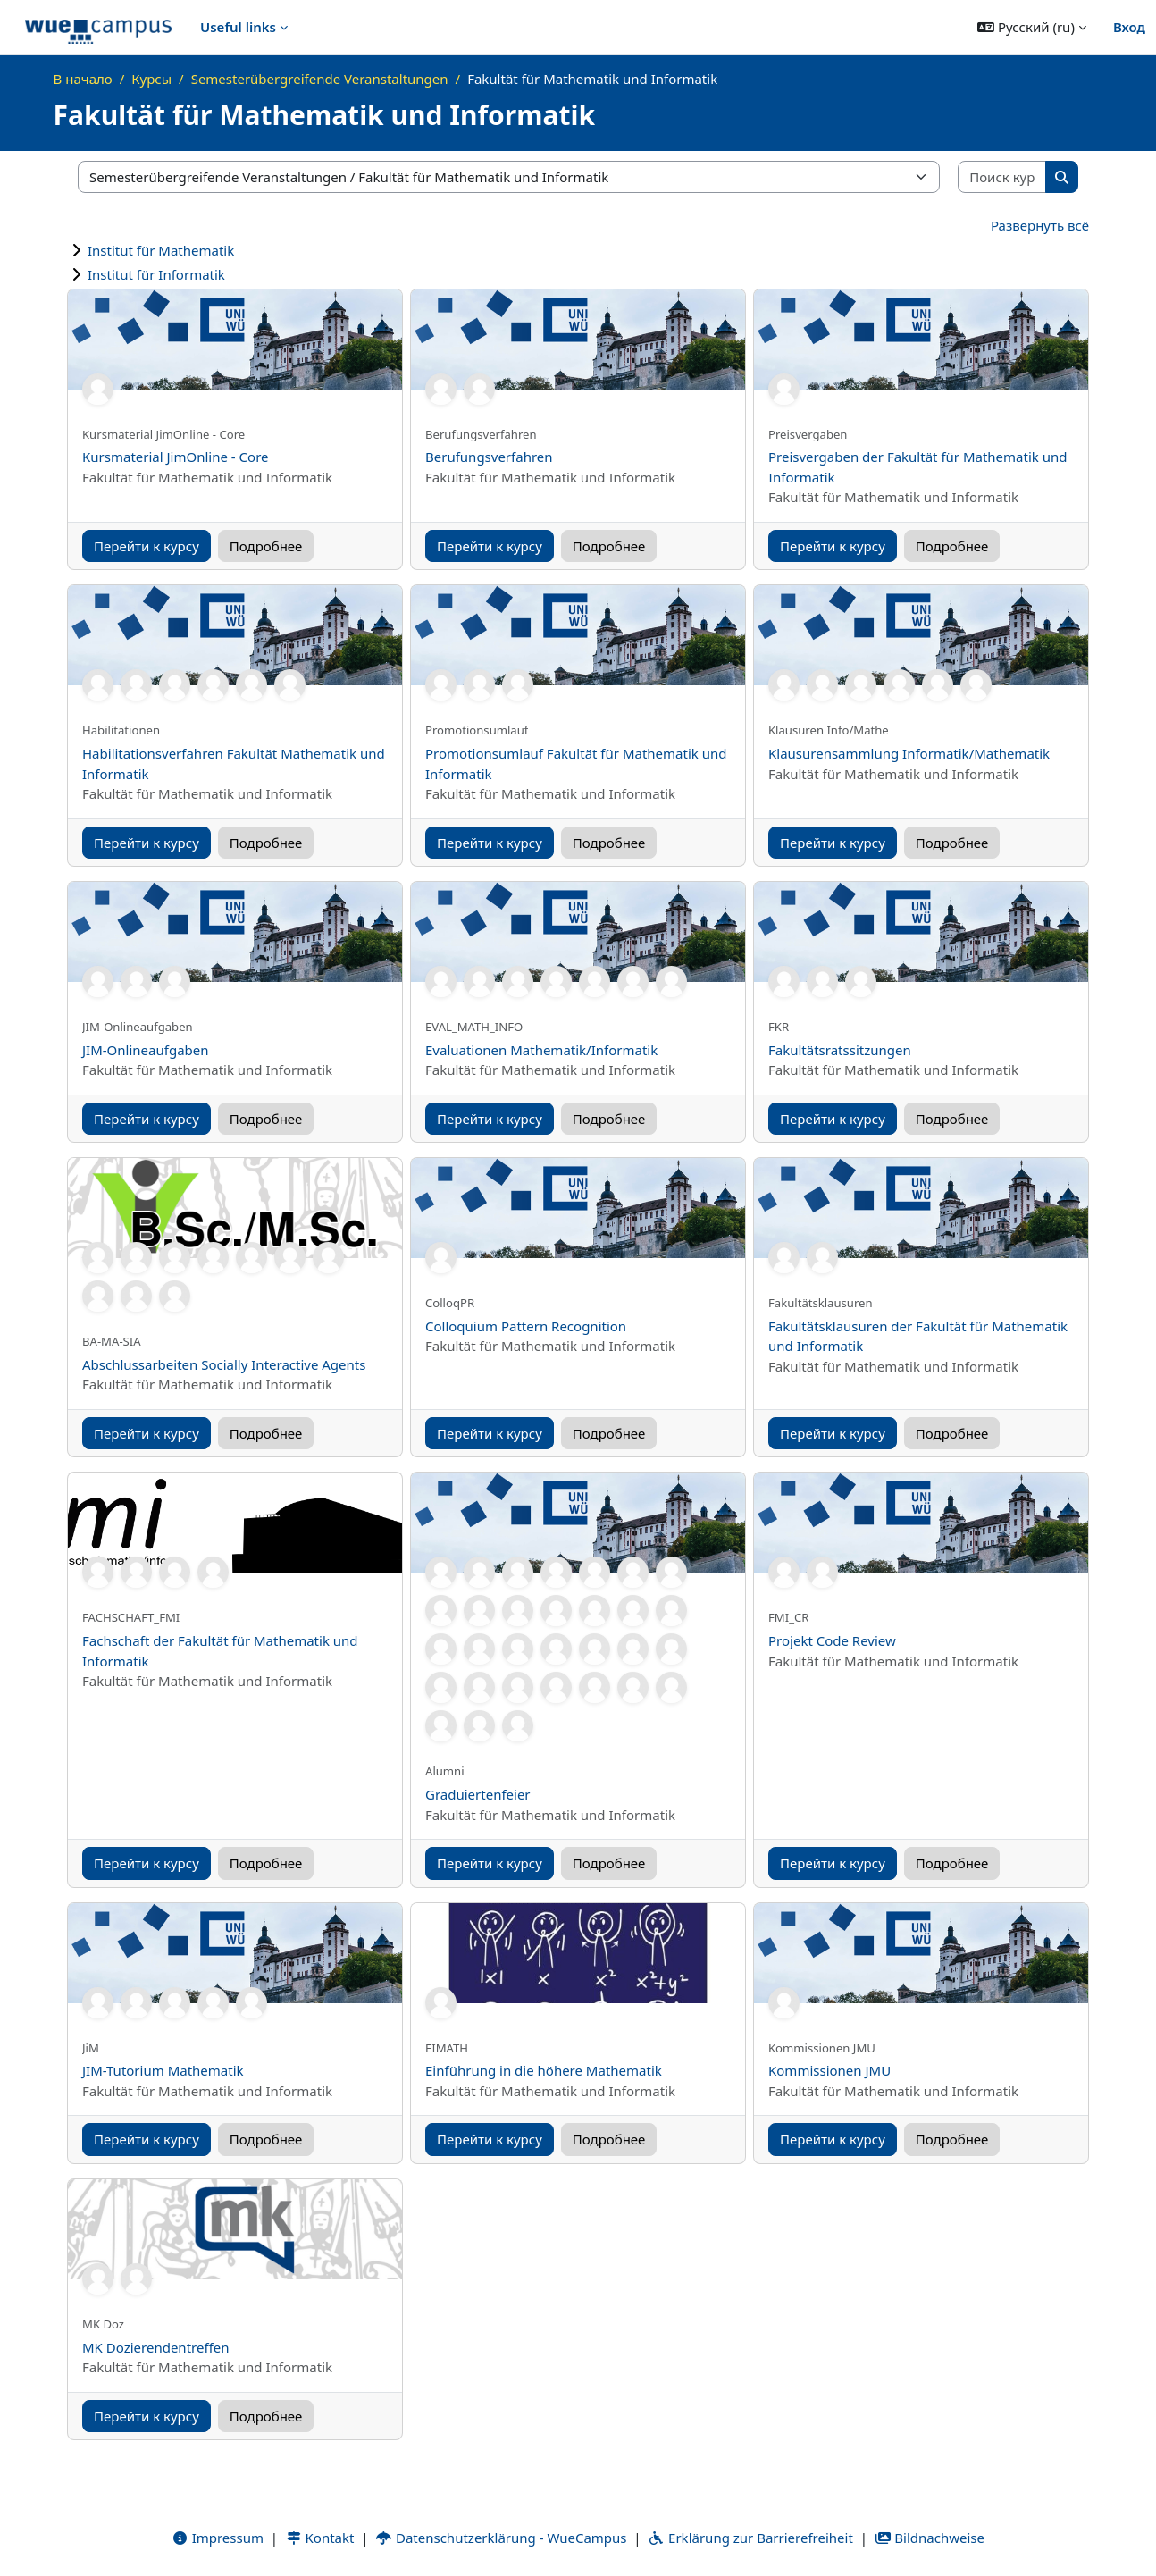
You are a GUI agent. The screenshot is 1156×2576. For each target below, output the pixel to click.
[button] (1032, 27)
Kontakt (320, 2538)
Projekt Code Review (832, 1640)
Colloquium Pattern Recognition (525, 1326)
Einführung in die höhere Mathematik (543, 2070)
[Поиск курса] (1002, 177)
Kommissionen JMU (829, 2070)
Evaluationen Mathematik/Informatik (541, 1050)
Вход (1129, 27)
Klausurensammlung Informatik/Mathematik (909, 753)
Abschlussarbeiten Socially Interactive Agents (223, 1364)
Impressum (218, 2538)
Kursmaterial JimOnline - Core (175, 457)
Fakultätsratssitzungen (839, 1050)
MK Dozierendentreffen (155, 2347)
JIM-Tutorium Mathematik (163, 2070)
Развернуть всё (1040, 225)
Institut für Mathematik (161, 250)
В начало (83, 79)
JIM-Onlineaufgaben (145, 1050)
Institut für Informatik (156, 274)
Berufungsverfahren (489, 457)
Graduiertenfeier (478, 1794)
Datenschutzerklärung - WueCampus (500, 2538)
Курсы (151, 79)
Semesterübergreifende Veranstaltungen (319, 79)
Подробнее (266, 546)
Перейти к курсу (146, 546)
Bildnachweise (929, 2538)
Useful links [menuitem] (238, 27)
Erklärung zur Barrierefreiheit (750, 2538)
